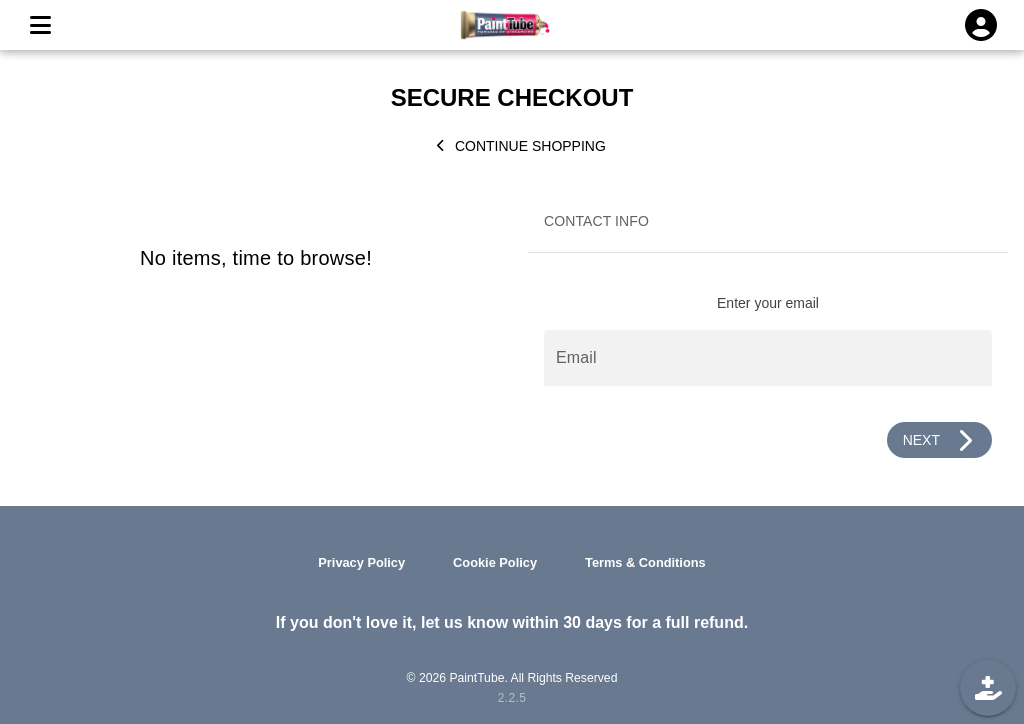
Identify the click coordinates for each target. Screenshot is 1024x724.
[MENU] (40, 25)
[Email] (768, 358)
